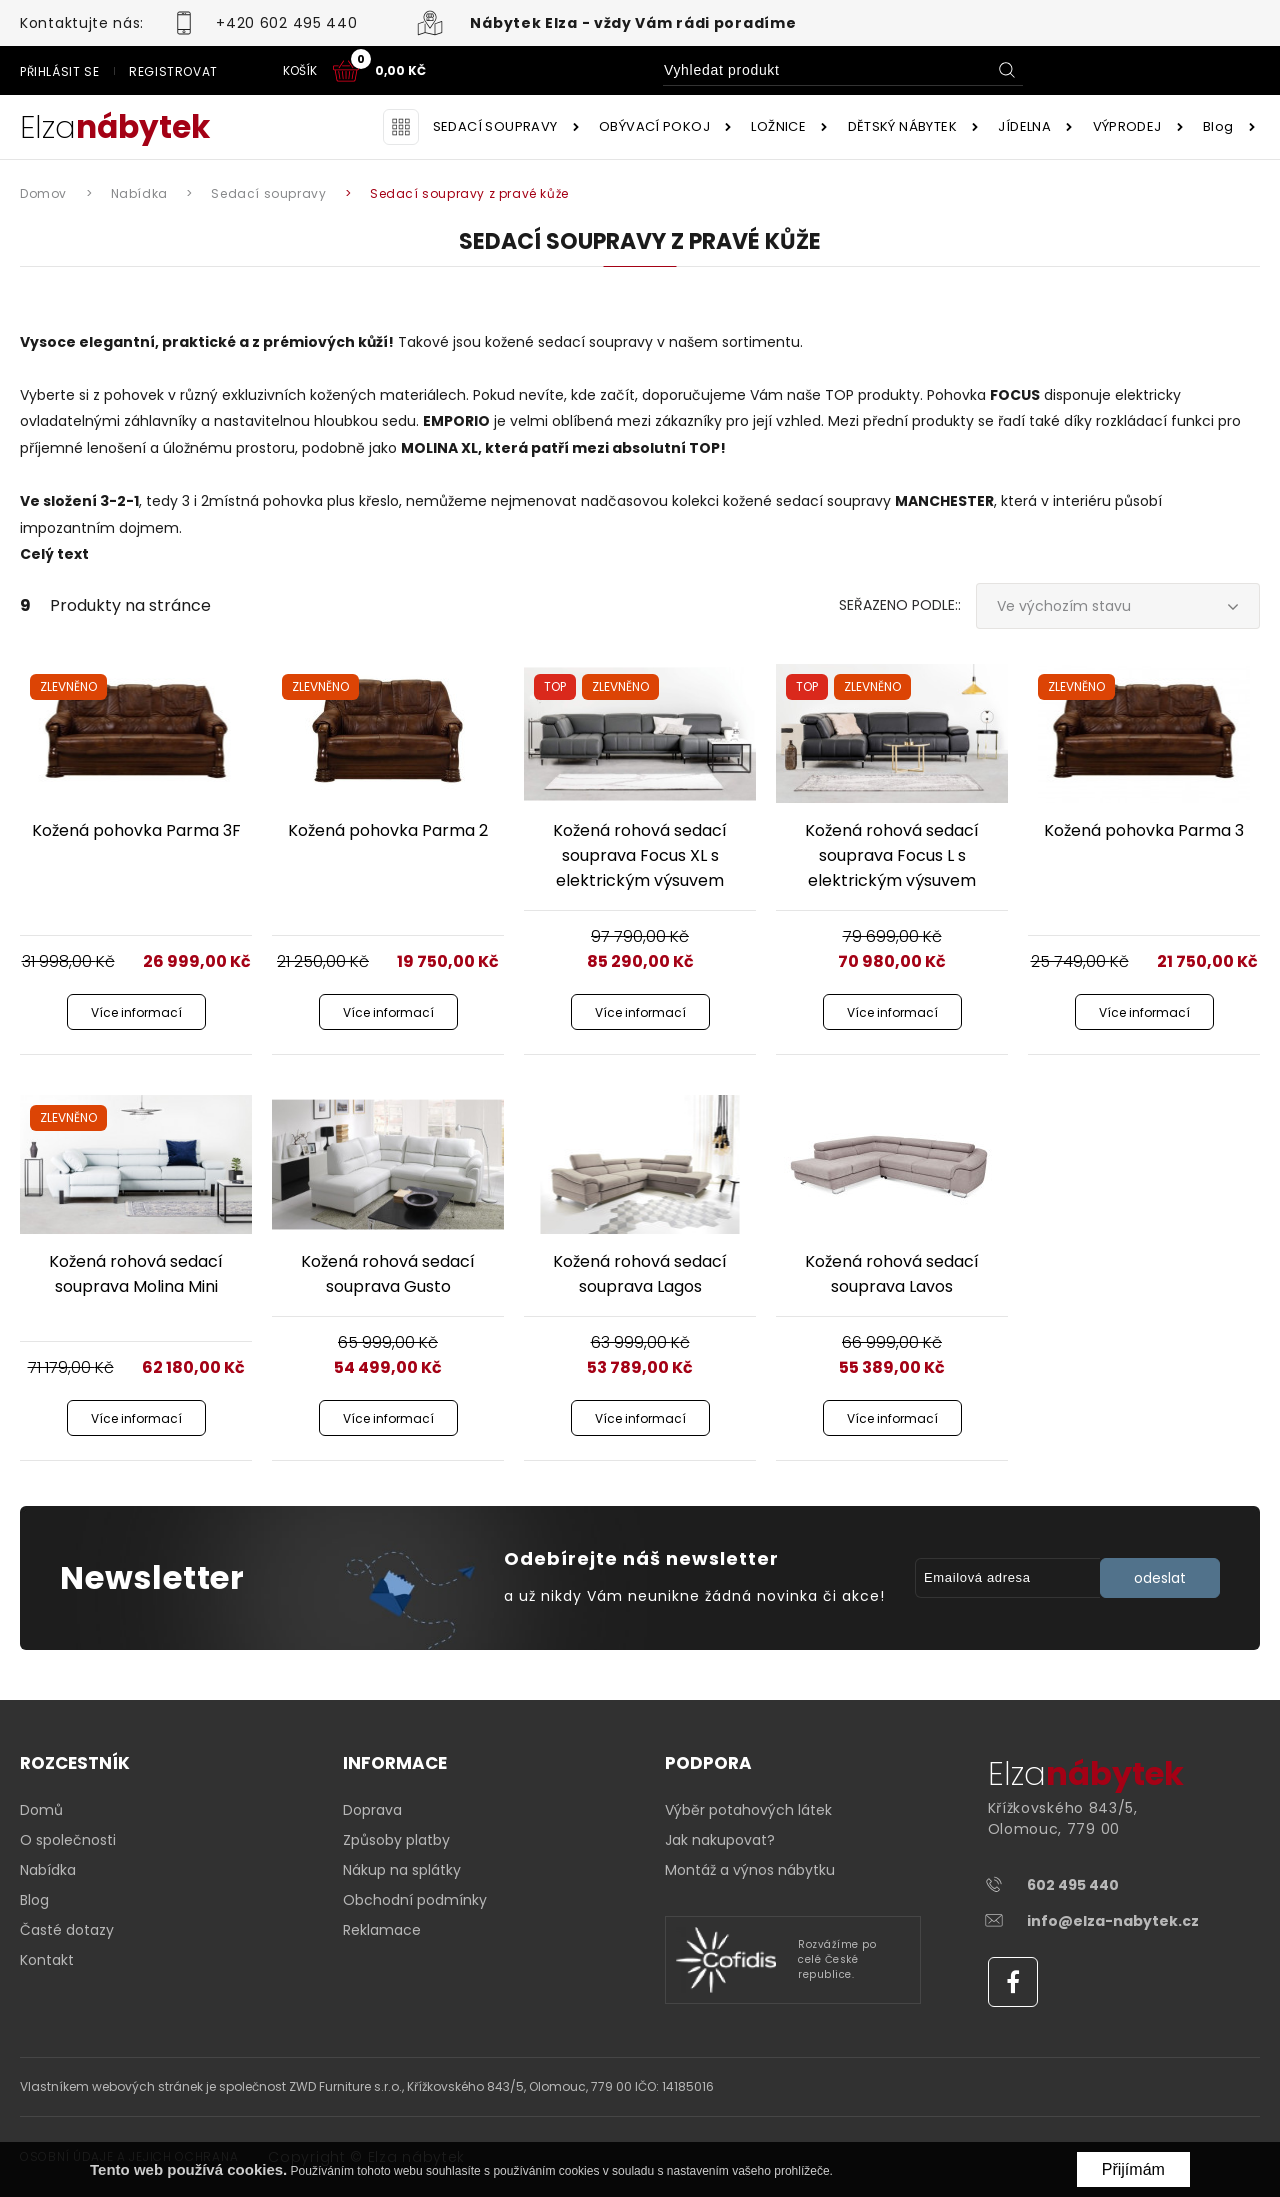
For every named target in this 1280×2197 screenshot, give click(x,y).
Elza (115, 127)
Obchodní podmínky (415, 1900)
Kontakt (47, 1960)
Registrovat (1007, 71)
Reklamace (382, 1930)
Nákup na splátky (402, 1870)
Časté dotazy (67, 1930)
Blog (1218, 126)
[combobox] (1118, 606)
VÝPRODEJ (1127, 126)
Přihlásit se (893, 71)
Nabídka (48, 1870)
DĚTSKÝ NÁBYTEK (902, 126)
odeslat (1160, 1578)
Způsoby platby (396, 1840)
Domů (41, 1810)
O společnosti (68, 1840)
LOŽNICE (778, 126)
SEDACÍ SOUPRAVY (495, 126)
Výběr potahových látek (748, 1810)
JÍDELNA (1024, 126)
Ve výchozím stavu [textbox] (1064, 606)
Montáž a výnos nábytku (750, 1870)
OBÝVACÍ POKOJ (654, 126)
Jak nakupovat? (720, 1840)
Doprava (372, 1810)
